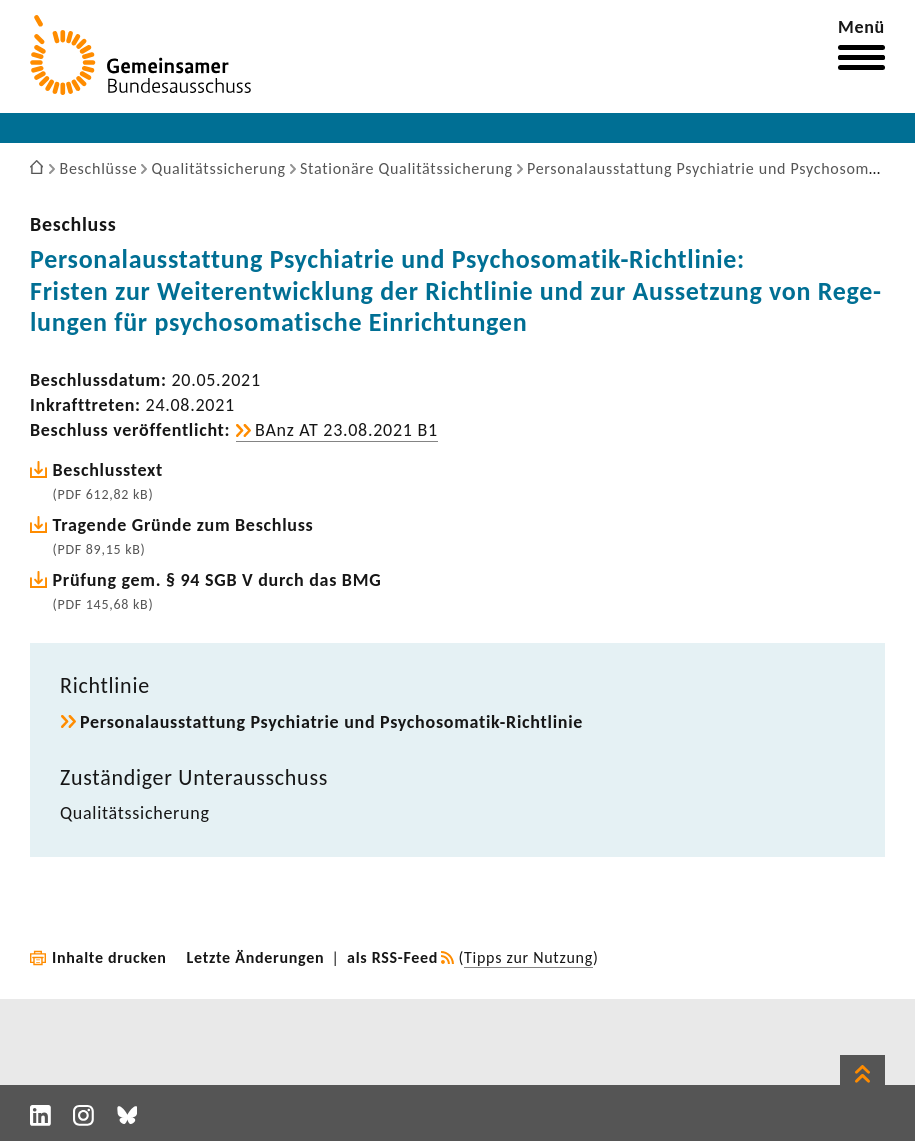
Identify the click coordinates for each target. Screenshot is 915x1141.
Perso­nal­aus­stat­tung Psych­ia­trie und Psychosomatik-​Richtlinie (331, 722)
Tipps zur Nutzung (528, 957)
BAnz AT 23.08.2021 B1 (346, 430)
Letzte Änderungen (256, 957)
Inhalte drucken (109, 957)
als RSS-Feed (392, 957)
